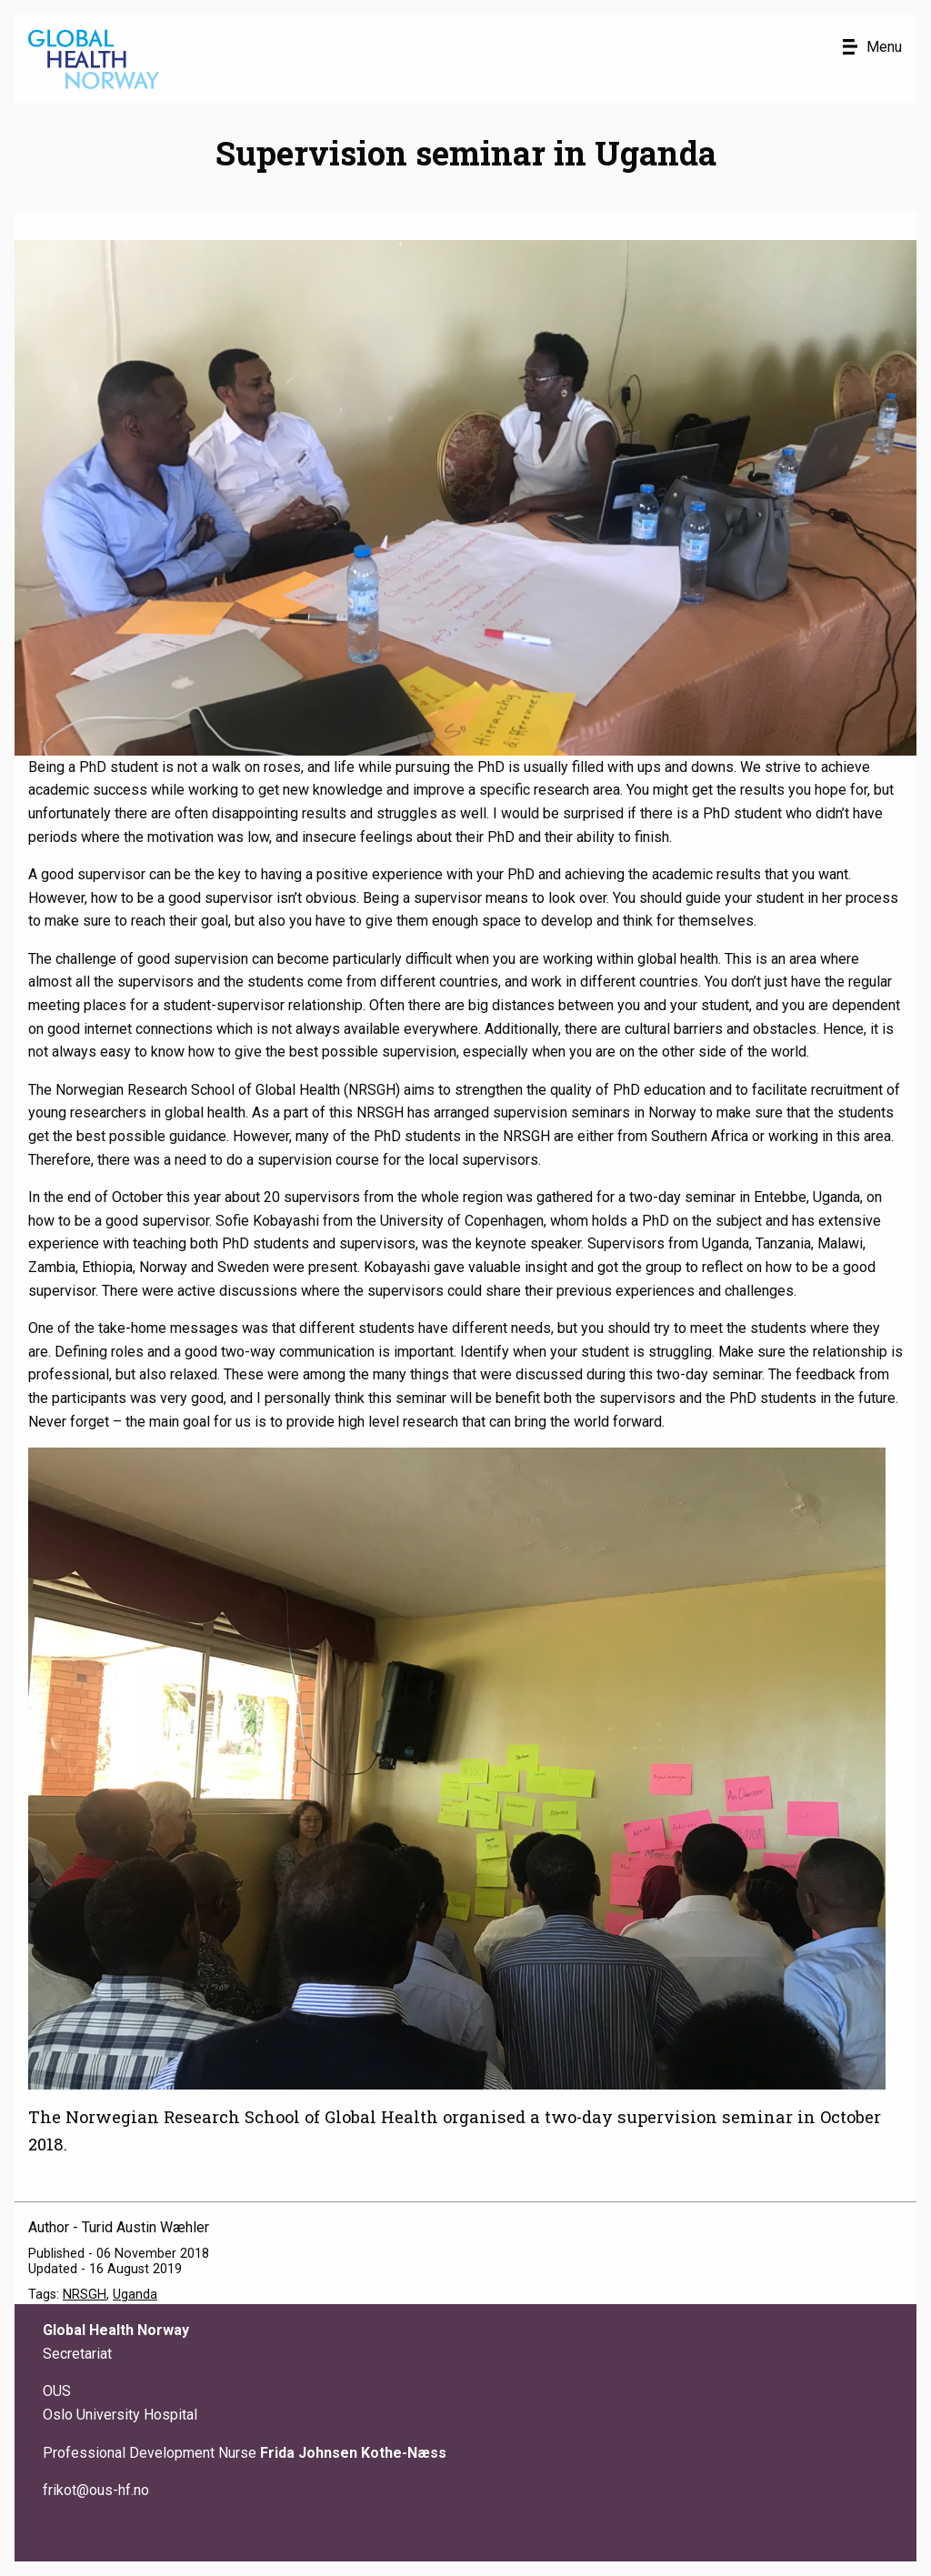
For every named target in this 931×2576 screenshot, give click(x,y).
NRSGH (84, 2294)
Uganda (135, 2294)
